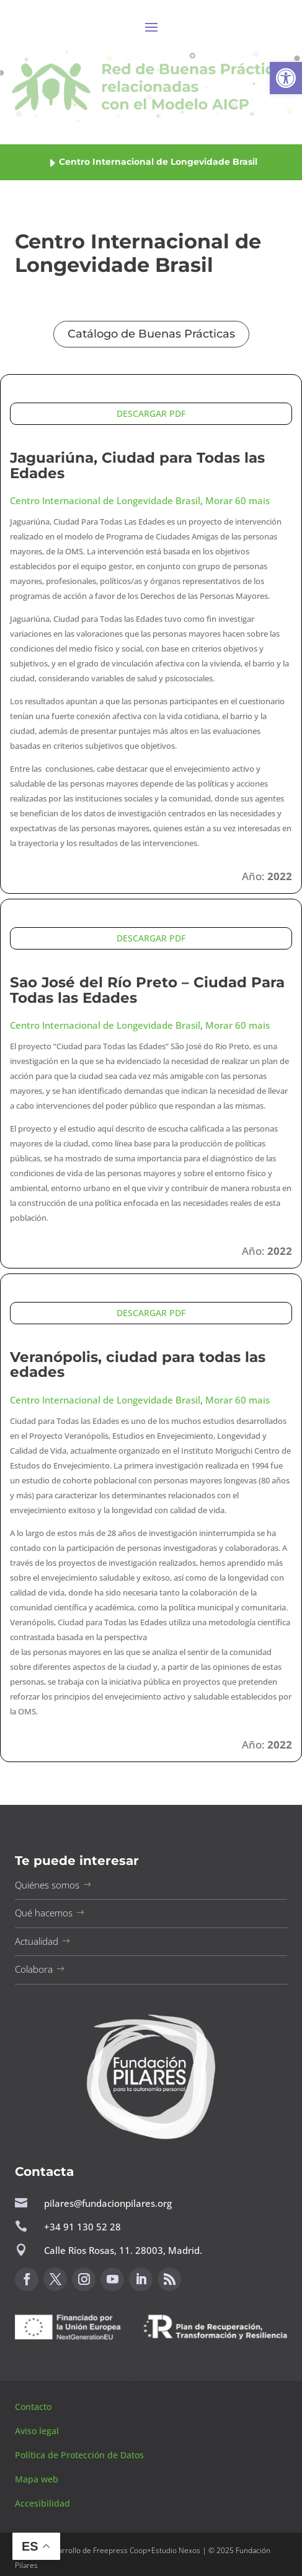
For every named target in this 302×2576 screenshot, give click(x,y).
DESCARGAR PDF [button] (151, 413)
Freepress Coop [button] (120, 2550)
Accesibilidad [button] (42, 2503)
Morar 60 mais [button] (237, 500)
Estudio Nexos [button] (175, 2550)
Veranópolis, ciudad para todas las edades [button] (137, 1364)
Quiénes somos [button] (47, 1885)
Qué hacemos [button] (44, 1912)
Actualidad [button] (36, 1941)
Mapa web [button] (36, 2479)
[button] (286, 78)
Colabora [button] (34, 1969)
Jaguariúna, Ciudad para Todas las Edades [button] (137, 465)
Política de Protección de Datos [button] (80, 2455)
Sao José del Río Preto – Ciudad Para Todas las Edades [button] (147, 990)
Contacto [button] (34, 2406)
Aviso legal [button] (38, 2431)
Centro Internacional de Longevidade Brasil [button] (105, 500)
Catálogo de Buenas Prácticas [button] (151, 334)
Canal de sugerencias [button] (75, 2369)
